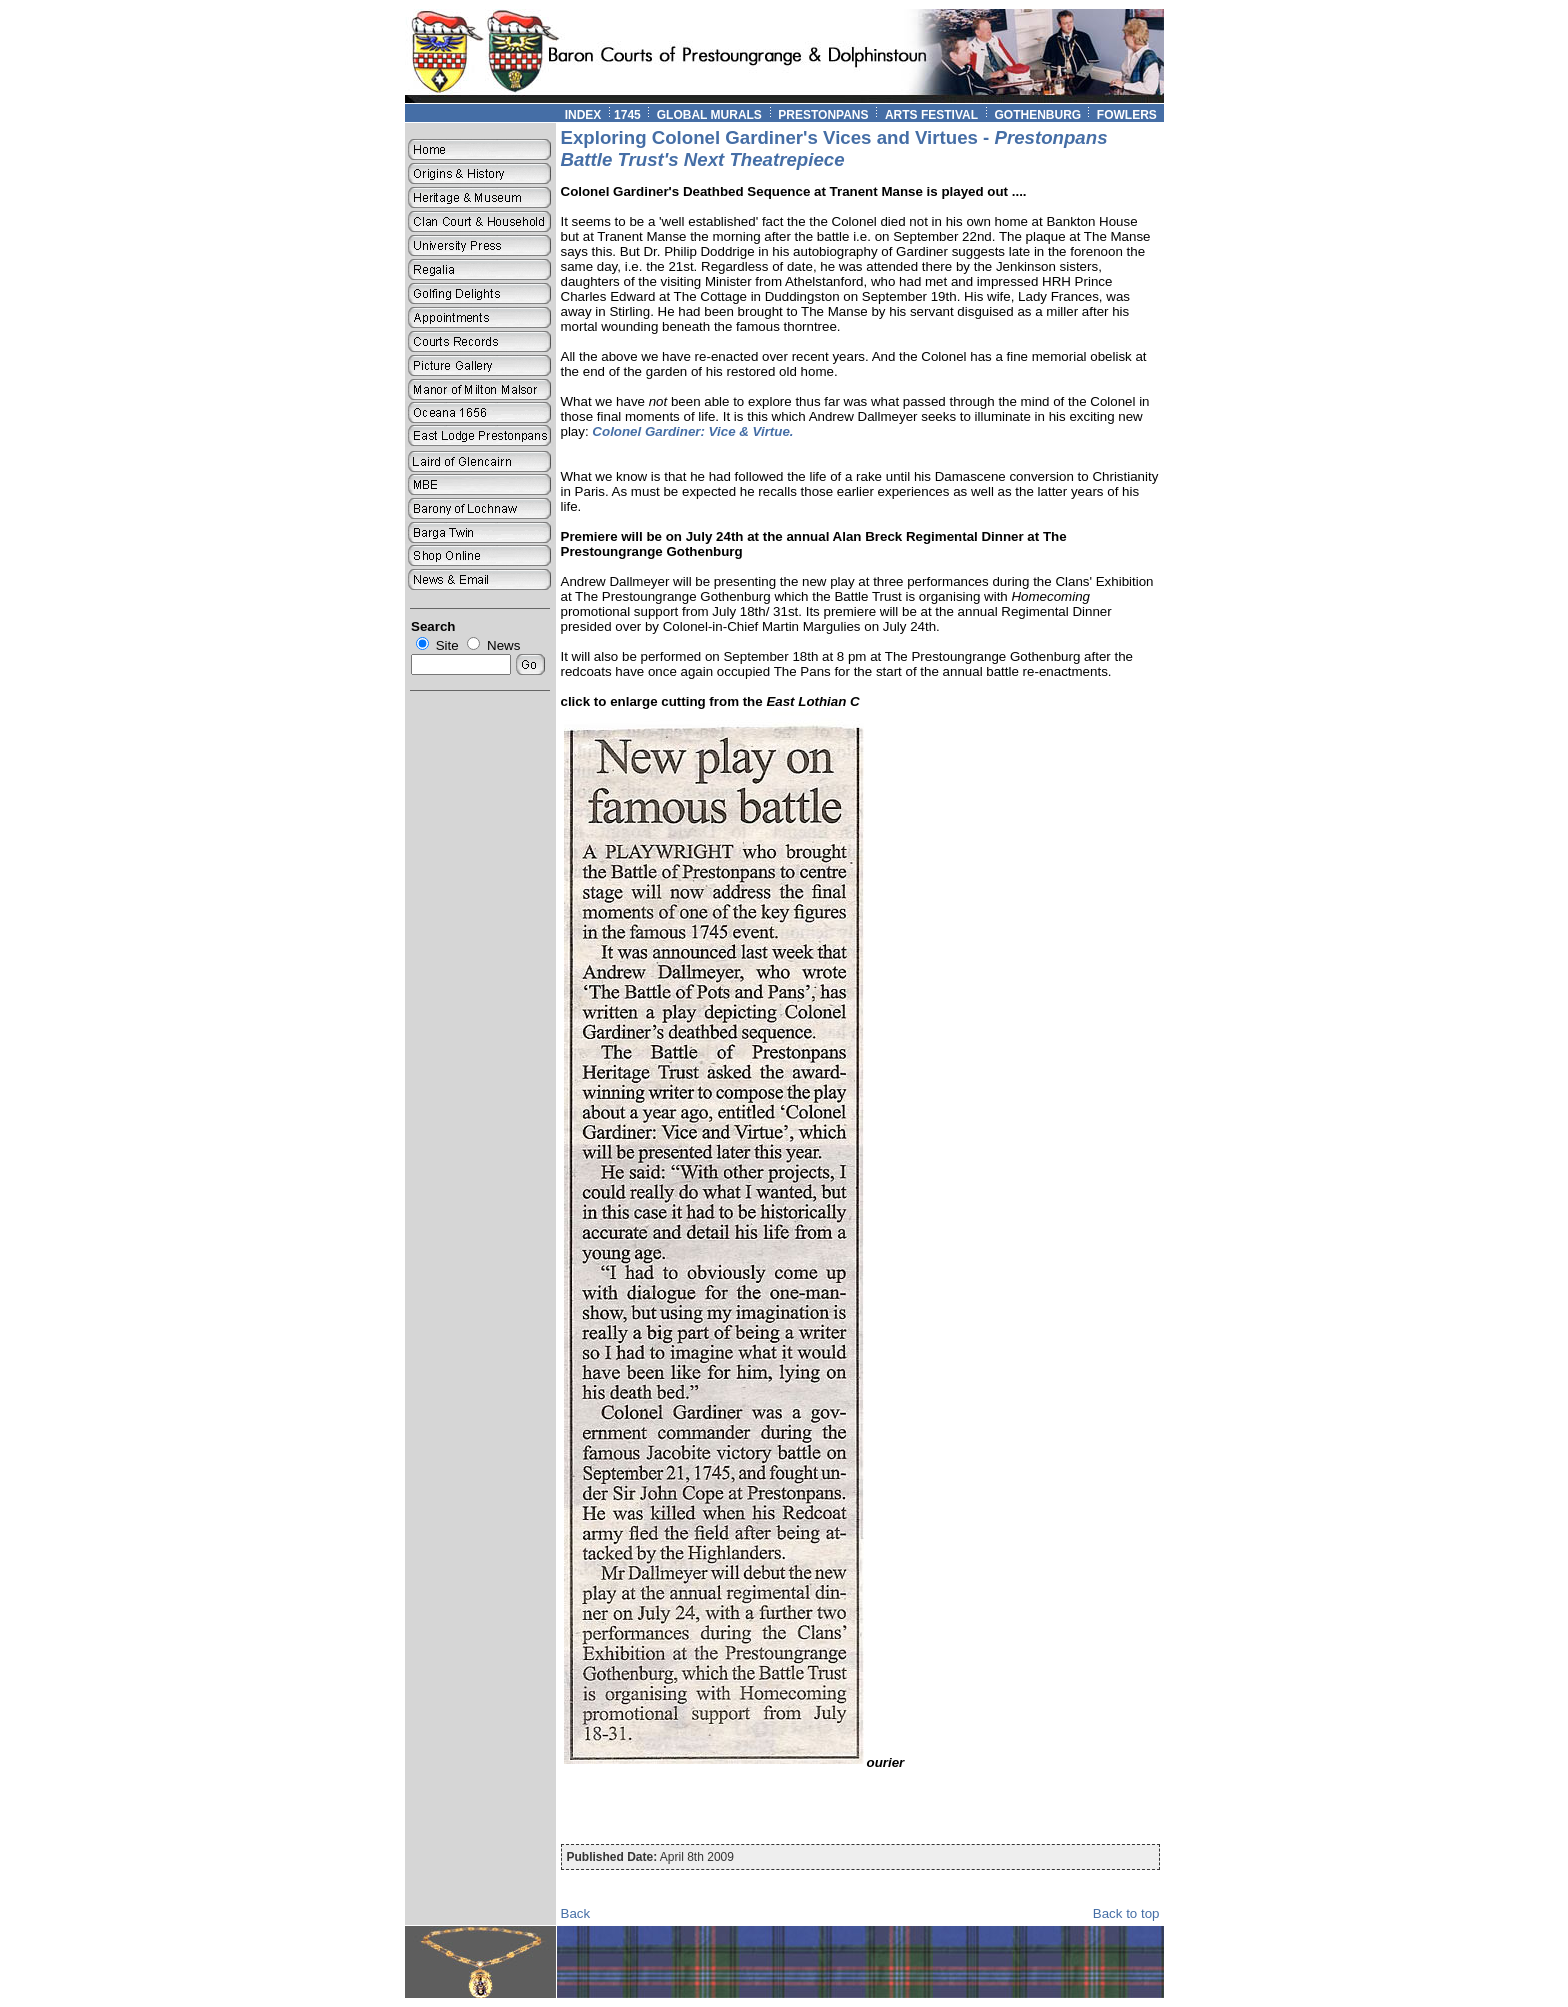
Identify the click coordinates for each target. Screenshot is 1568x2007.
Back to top (1126, 1913)
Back (576, 1913)
